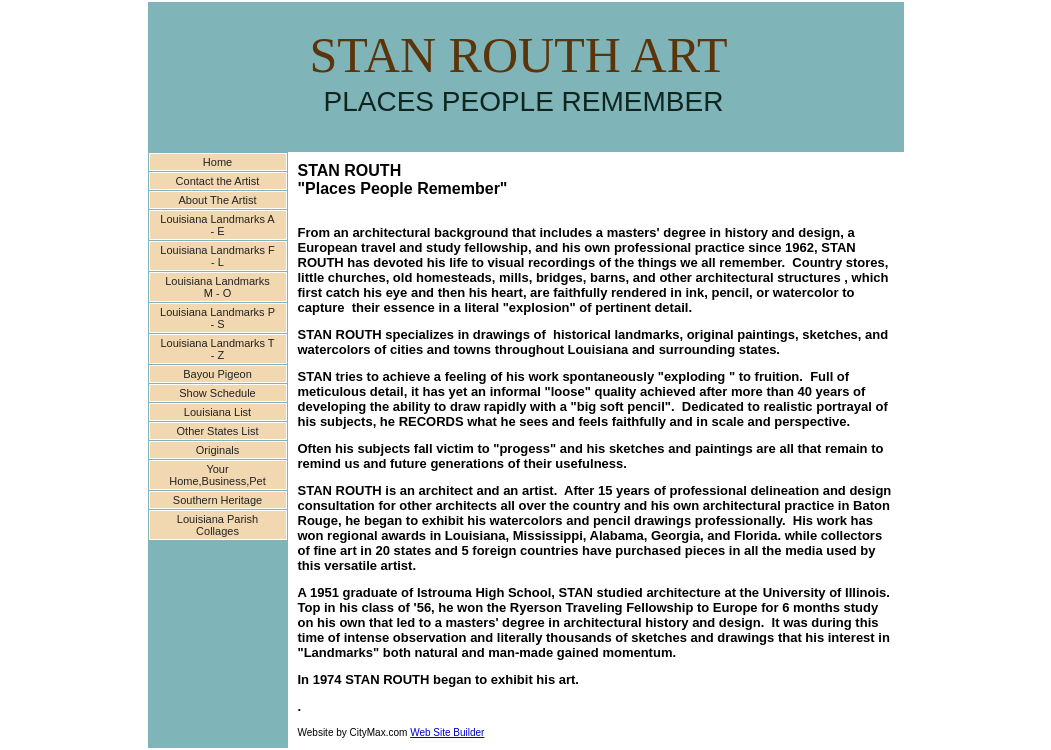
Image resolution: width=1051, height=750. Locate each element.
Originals (217, 450)
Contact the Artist (218, 181)
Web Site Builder (447, 732)
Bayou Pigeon (217, 374)
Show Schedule (217, 393)
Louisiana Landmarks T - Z (217, 349)
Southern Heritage (217, 500)
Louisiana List (217, 412)
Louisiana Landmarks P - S (217, 318)
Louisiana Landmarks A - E (217, 225)
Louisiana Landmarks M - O (217, 287)
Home (217, 162)
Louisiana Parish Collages (217, 525)
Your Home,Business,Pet (217, 475)
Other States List (218, 431)
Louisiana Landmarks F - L (217, 256)
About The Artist (217, 200)
